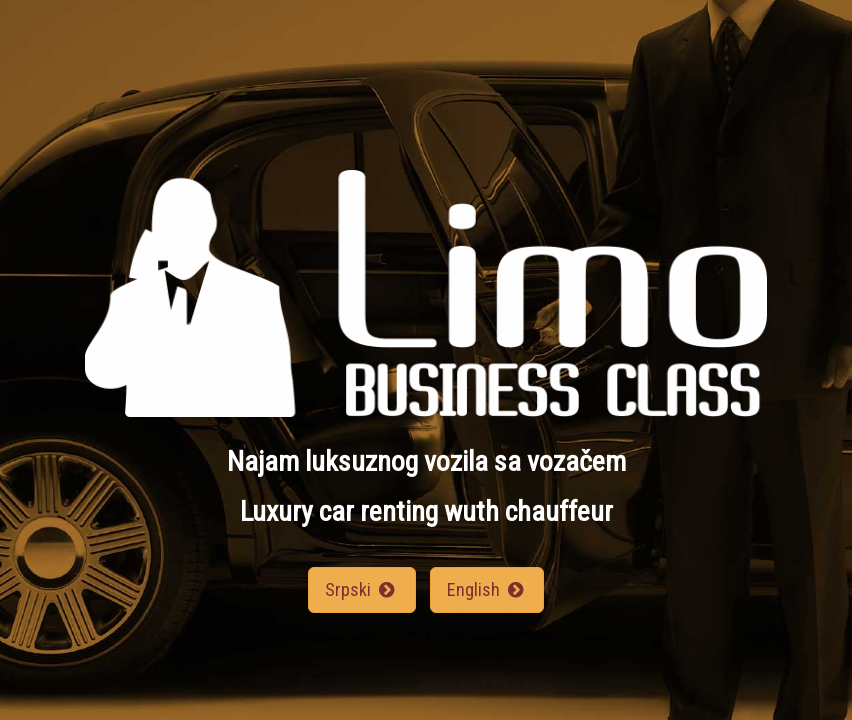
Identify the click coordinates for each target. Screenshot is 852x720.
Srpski (361, 589)
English (487, 589)
